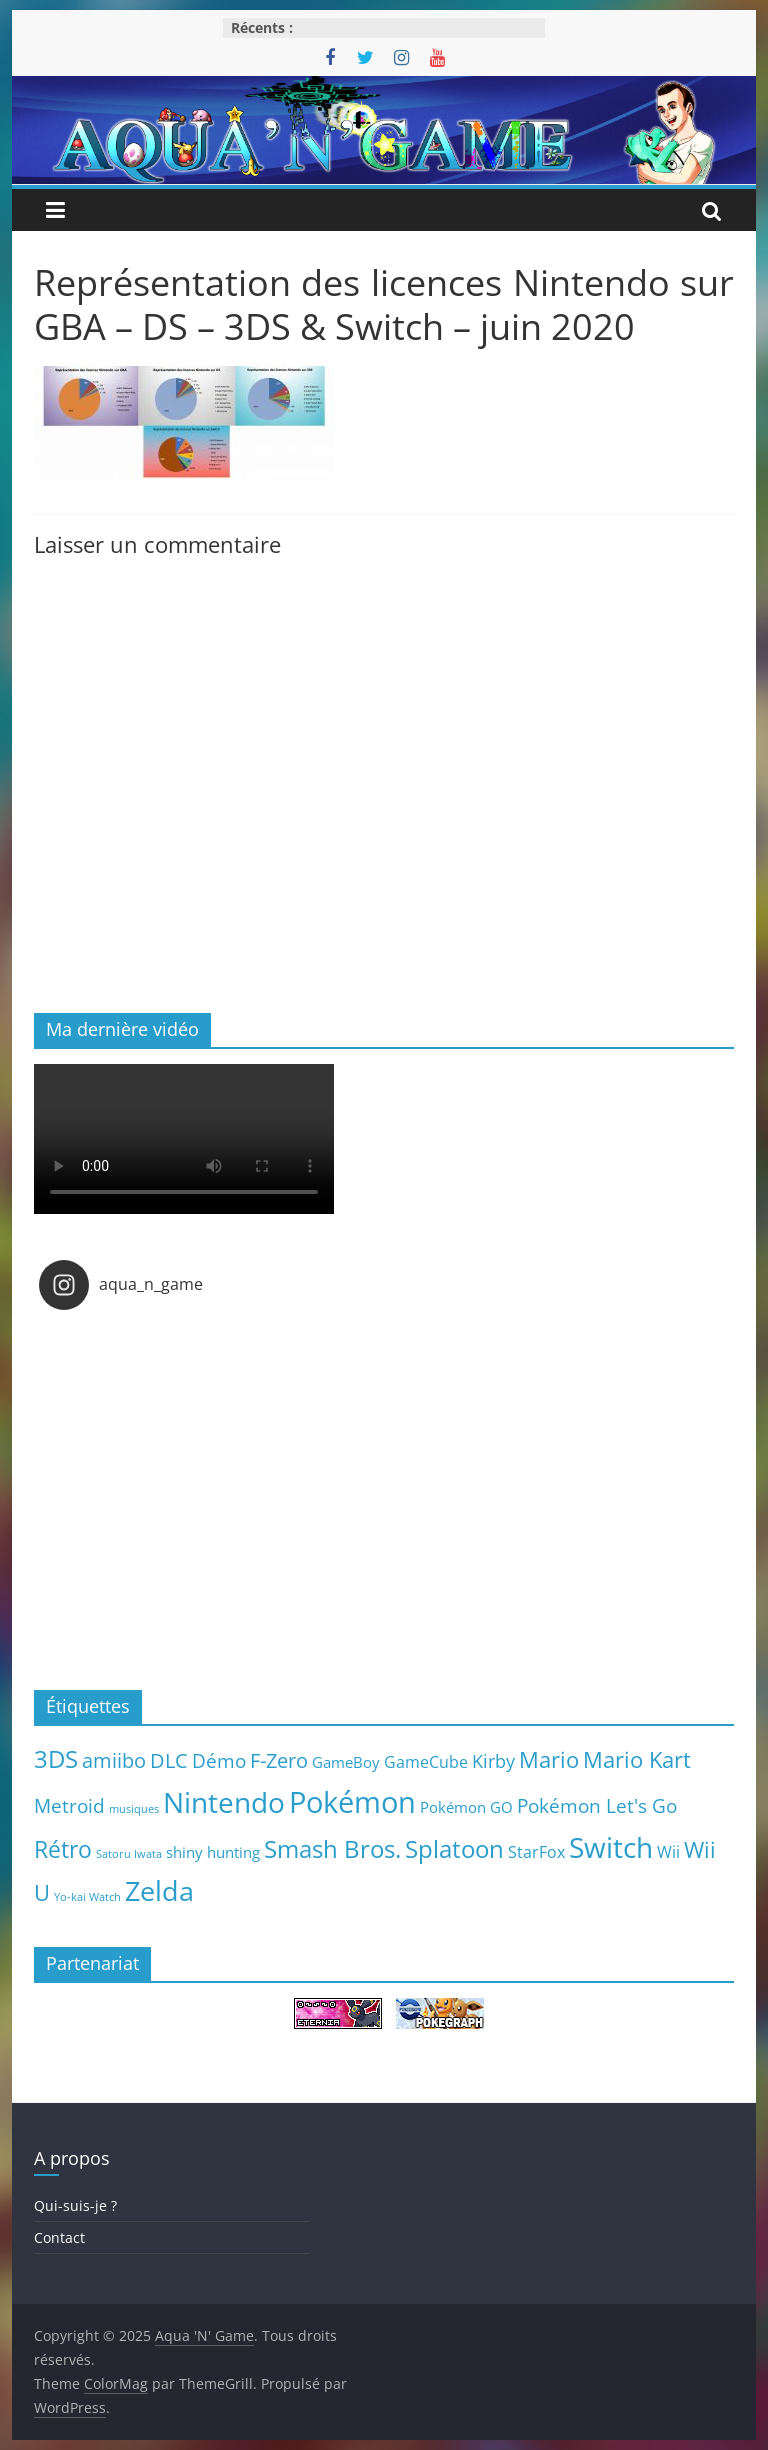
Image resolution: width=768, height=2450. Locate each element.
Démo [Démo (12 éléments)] (219, 1760)
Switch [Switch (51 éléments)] (611, 1847)
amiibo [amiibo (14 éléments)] (114, 1760)
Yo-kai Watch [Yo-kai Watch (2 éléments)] (87, 1897)
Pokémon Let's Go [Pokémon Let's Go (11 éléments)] (597, 1806)
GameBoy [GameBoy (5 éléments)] (346, 1762)
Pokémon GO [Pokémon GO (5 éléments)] (466, 1807)
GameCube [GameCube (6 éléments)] (426, 1762)
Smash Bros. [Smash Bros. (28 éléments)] (332, 1848)
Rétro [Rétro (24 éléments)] (63, 1849)
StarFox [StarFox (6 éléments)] (536, 1852)
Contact (59, 2237)
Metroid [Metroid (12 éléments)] (69, 1805)
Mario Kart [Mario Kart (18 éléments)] (637, 1759)
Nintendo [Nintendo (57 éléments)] (224, 1802)
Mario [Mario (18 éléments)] (549, 1759)
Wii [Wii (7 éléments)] (668, 1851)
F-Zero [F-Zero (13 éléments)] (279, 1760)
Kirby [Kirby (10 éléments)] (493, 1760)
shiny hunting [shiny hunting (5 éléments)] (213, 1852)
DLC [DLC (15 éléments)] (169, 1760)
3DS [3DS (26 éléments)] (56, 1759)
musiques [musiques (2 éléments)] (134, 1809)
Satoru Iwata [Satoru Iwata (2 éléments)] (129, 1854)
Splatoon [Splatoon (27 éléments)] (454, 1848)
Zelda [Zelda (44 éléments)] (159, 1891)
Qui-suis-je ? (75, 2205)
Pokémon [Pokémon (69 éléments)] (352, 1802)
